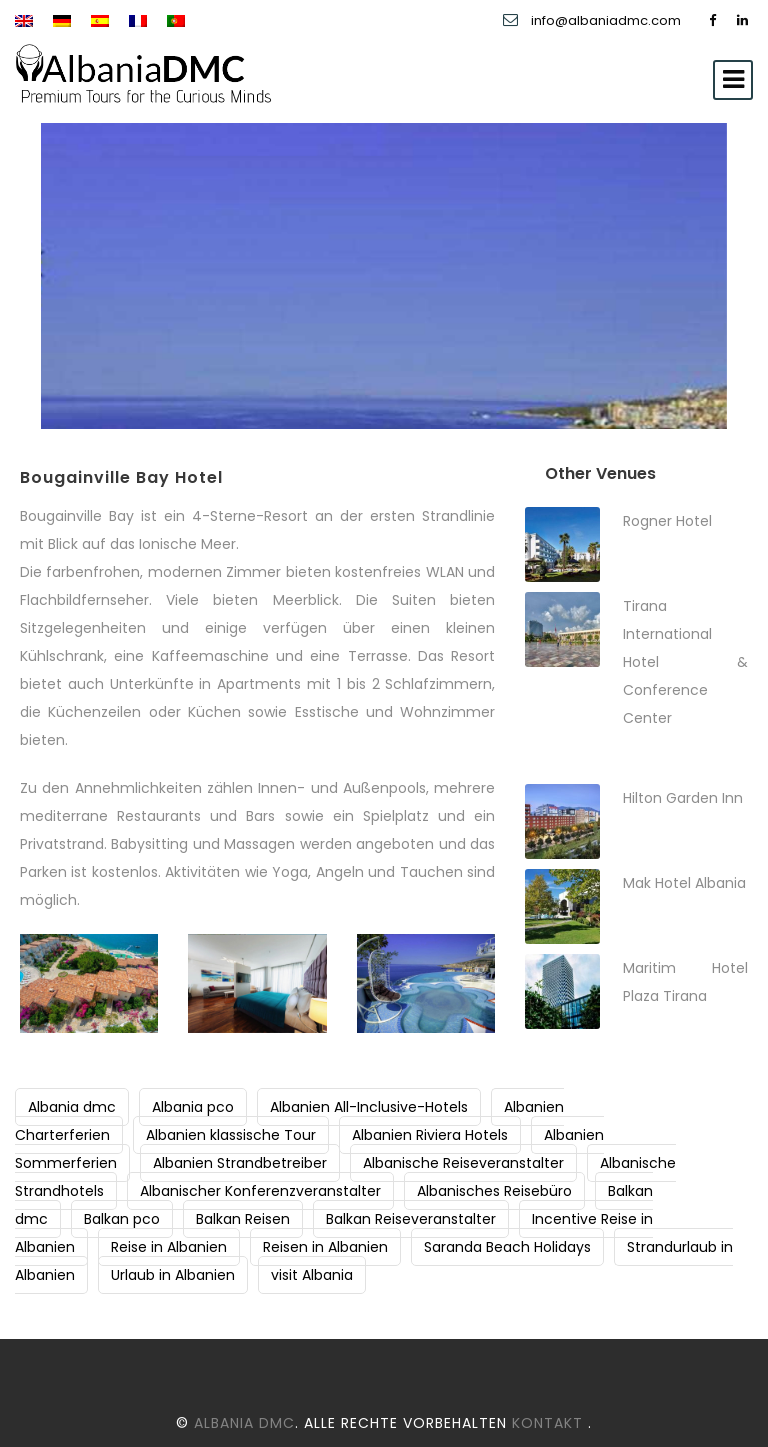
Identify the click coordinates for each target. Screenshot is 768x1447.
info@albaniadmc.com (607, 20)
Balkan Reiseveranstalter (411, 1219)
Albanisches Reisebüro (494, 1191)
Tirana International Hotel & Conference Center (685, 662)
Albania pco (193, 1107)
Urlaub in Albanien (173, 1275)
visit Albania (312, 1275)
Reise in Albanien (169, 1247)
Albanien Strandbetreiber (240, 1163)
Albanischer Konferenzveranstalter (260, 1191)
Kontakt (550, 1423)
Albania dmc (72, 1107)
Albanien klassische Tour (231, 1135)
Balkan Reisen (243, 1219)
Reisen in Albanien (325, 1247)
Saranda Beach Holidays (507, 1247)
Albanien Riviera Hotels (430, 1135)
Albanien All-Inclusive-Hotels (369, 1107)
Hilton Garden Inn (683, 798)
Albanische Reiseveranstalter (463, 1163)
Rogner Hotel (667, 521)
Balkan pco (122, 1219)
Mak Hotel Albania (684, 883)
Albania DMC (244, 1423)
